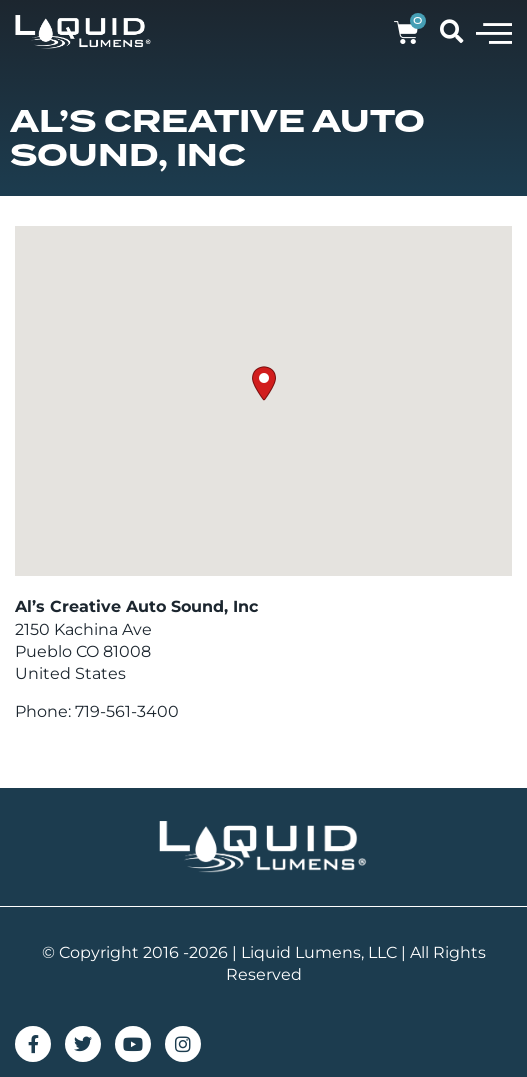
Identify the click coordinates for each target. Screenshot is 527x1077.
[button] (494, 32)
